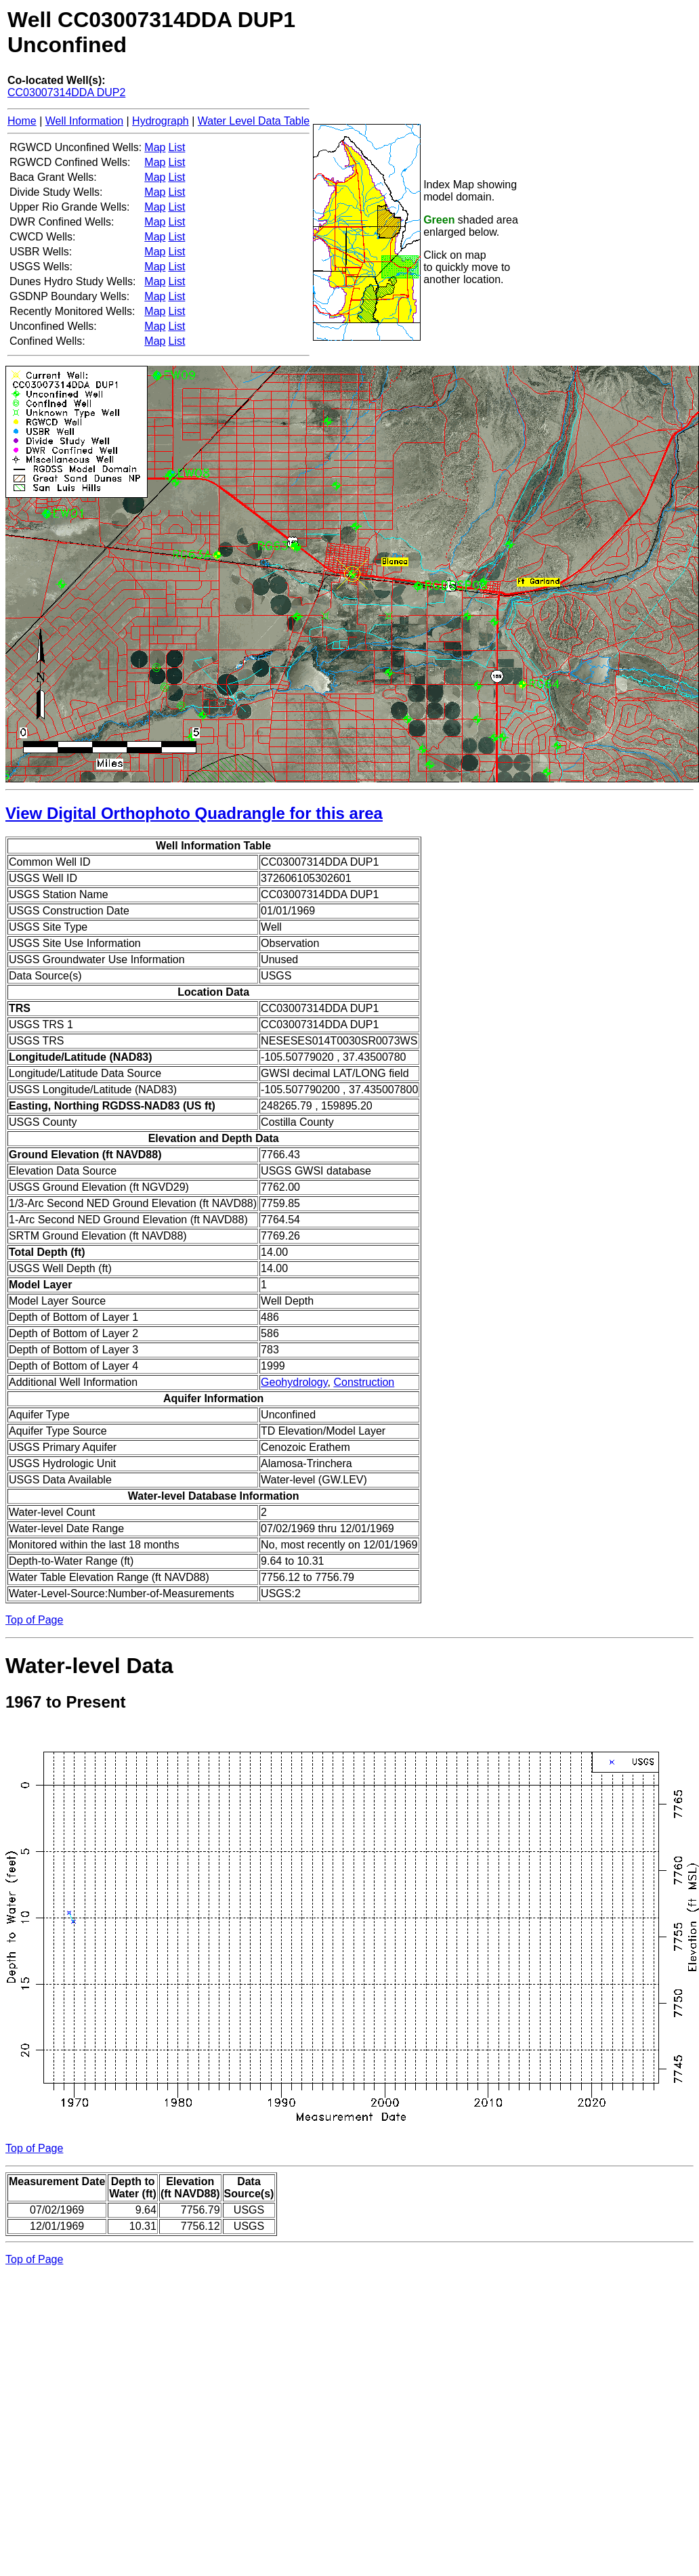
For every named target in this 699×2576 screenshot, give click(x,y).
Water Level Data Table (254, 121)
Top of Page (34, 1620)
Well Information (84, 121)
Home (22, 121)
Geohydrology (294, 1382)
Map (154, 147)
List (176, 147)
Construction (363, 1382)
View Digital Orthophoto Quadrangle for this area (194, 813)
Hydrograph (160, 121)
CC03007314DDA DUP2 (66, 92)
